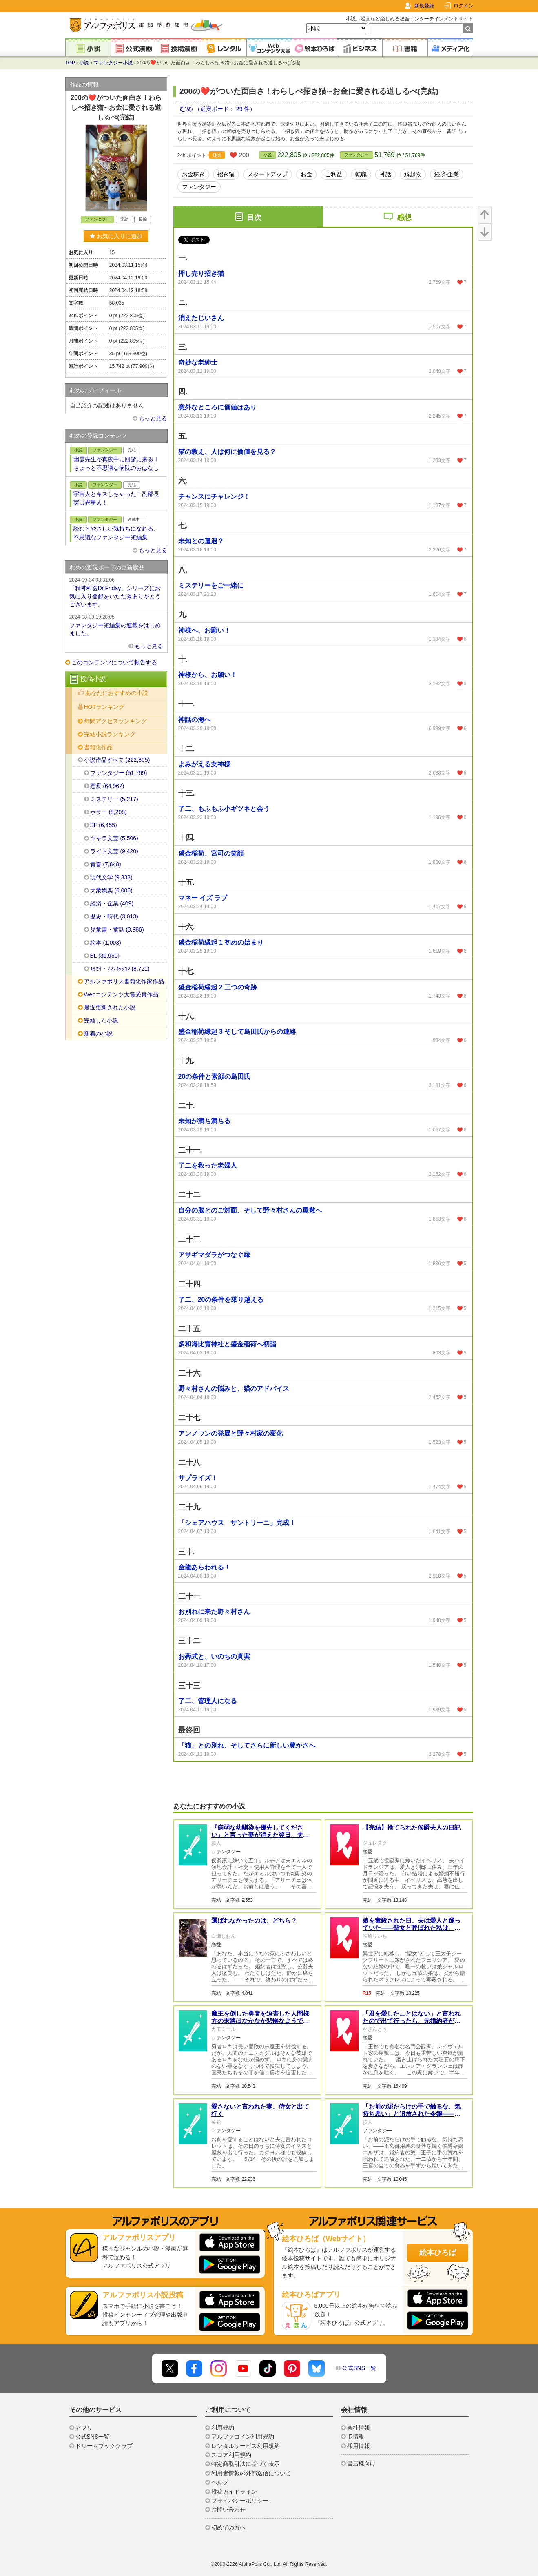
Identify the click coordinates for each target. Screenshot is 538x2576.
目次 (254, 217)
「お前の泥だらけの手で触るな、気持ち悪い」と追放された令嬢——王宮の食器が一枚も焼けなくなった (412, 2114)
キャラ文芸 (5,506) (114, 838)
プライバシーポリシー (239, 2500)
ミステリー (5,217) (114, 799)
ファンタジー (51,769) (118, 773)
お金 (306, 174)
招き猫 (226, 174)
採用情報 (358, 2446)
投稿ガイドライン (234, 2491)
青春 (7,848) (105, 864)
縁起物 (412, 174)
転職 (361, 174)
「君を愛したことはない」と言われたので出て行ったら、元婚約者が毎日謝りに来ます (412, 2021)
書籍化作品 (98, 747)
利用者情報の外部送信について (251, 2473)
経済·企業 (446, 174)
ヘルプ (219, 2482)
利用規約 (222, 2427)
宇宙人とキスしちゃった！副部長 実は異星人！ (116, 498)
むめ (187, 108)
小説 (84, 63)
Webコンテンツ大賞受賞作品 (121, 994)
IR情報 (355, 2436)
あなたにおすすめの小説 (116, 693)
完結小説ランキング (109, 734)
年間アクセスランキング (115, 721)
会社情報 (358, 2427)
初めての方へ (228, 2527)
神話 (385, 174)
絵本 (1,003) (105, 942)
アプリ (84, 2427)
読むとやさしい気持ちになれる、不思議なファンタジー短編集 (116, 532)
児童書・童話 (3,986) (117, 929)
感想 (404, 217)
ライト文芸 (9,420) (114, 851)
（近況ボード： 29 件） (225, 109)
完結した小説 (101, 1020)
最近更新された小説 (109, 1007)
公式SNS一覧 (359, 2368)
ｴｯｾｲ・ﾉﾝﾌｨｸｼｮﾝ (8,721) (120, 968)
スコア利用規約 (231, 2455)
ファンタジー (356, 155)
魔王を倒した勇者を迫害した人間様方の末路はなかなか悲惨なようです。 (260, 2021)
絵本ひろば (437, 2252)
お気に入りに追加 (116, 236)
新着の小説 (98, 1033)
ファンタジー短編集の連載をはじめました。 (116, 625)
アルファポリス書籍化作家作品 (124, 981)
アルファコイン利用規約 (242, 2436)
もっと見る (153, 418)
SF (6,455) (103, 825)
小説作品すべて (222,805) (117, 760)
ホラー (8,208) (108, 812)
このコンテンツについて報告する (114, 662)
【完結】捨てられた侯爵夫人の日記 (412, 1827)
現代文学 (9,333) (111, 877)
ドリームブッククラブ (104, 2446)
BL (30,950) (105, 955)
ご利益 (333, 174)
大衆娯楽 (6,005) (111, 890)
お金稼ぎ (193, 174)
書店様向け (361, 2463)
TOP (70, 63)
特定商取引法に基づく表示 (245, 2464)
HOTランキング (104, 707)
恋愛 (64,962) (107, 786)
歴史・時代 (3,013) (114, 916)
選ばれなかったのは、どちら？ (254, 1920)
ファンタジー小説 (113, 63)
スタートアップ (268, 174)
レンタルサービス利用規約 (245, 2446)
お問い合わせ (228, 2509)
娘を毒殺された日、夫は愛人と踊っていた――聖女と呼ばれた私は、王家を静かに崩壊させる (412, 1928)
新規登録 (424, 6)
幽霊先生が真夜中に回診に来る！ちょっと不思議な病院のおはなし (116, 463)
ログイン (463, 6)
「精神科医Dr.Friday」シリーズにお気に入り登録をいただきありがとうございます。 (116, 592)
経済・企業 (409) (112, 903)
